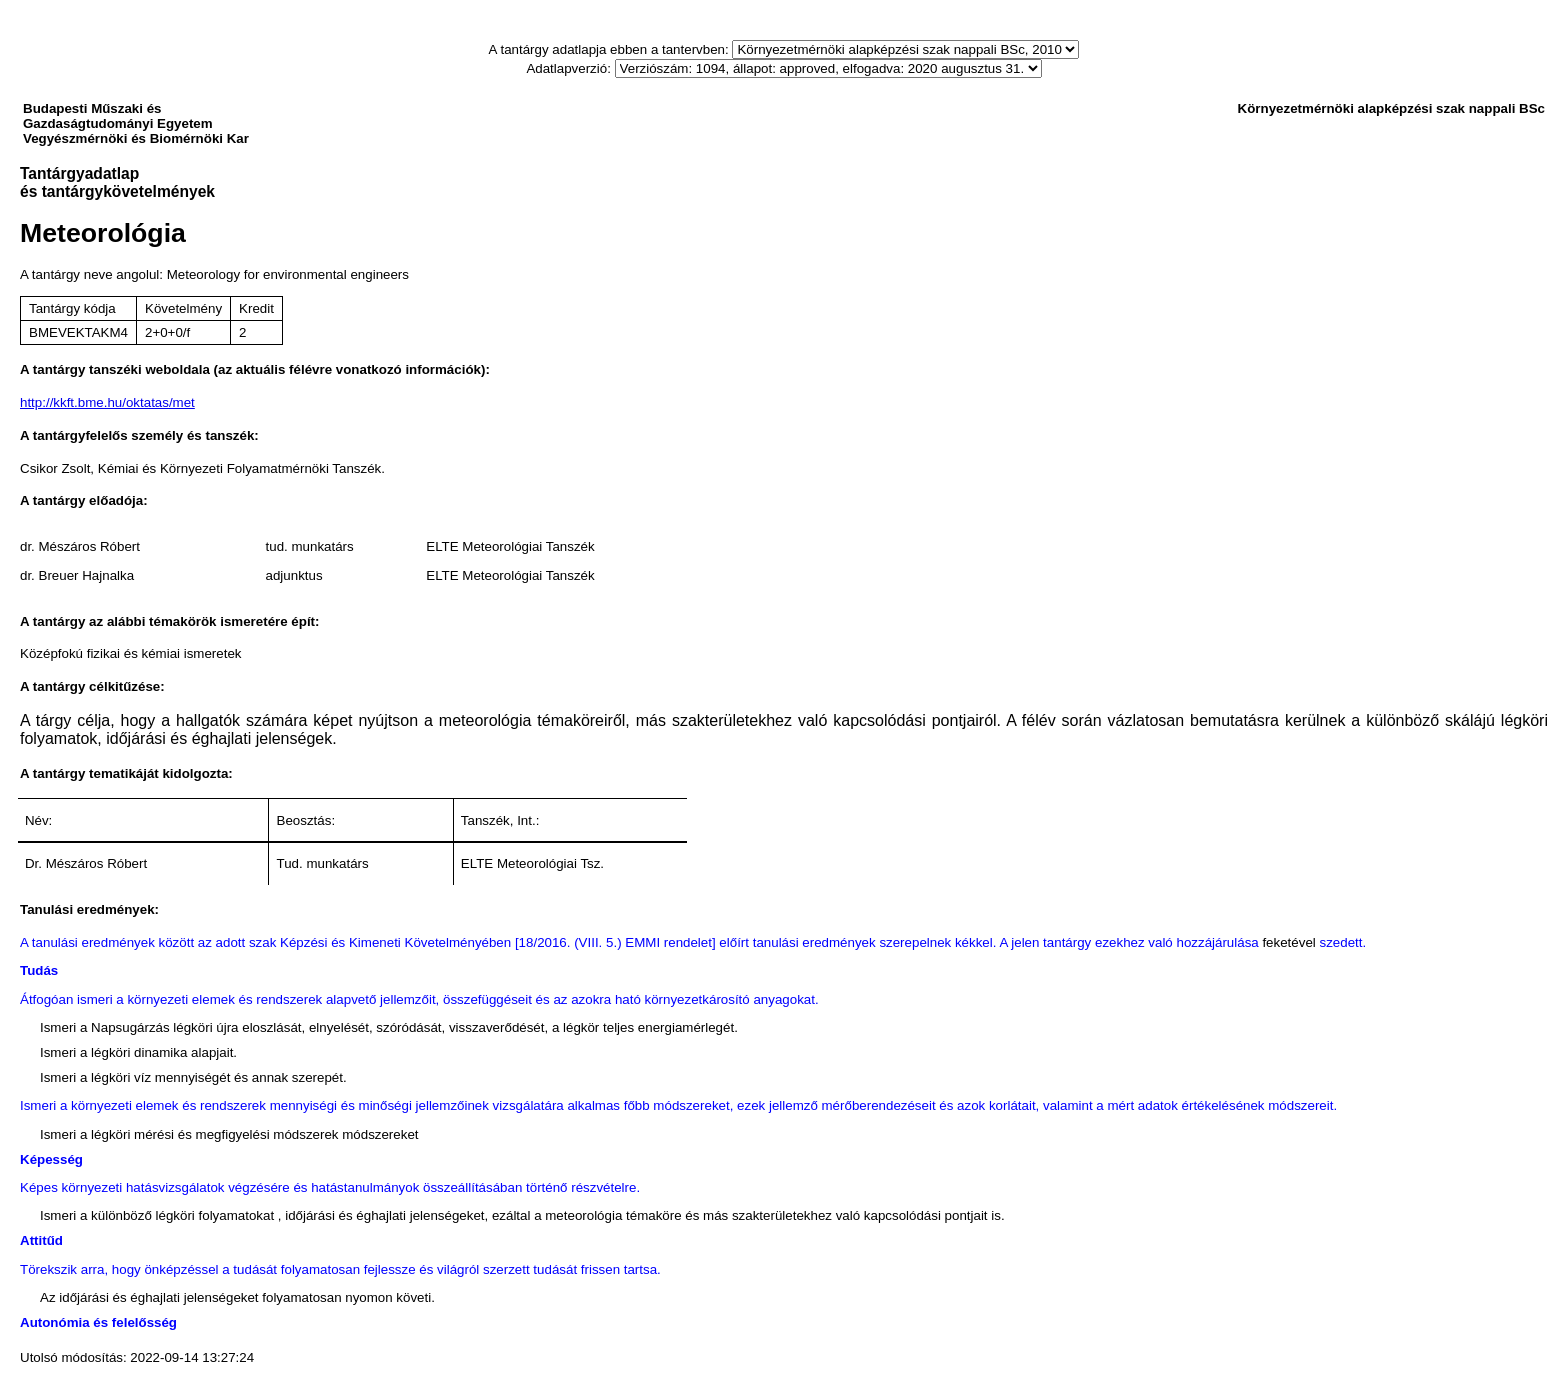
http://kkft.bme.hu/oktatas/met (107, 402)
